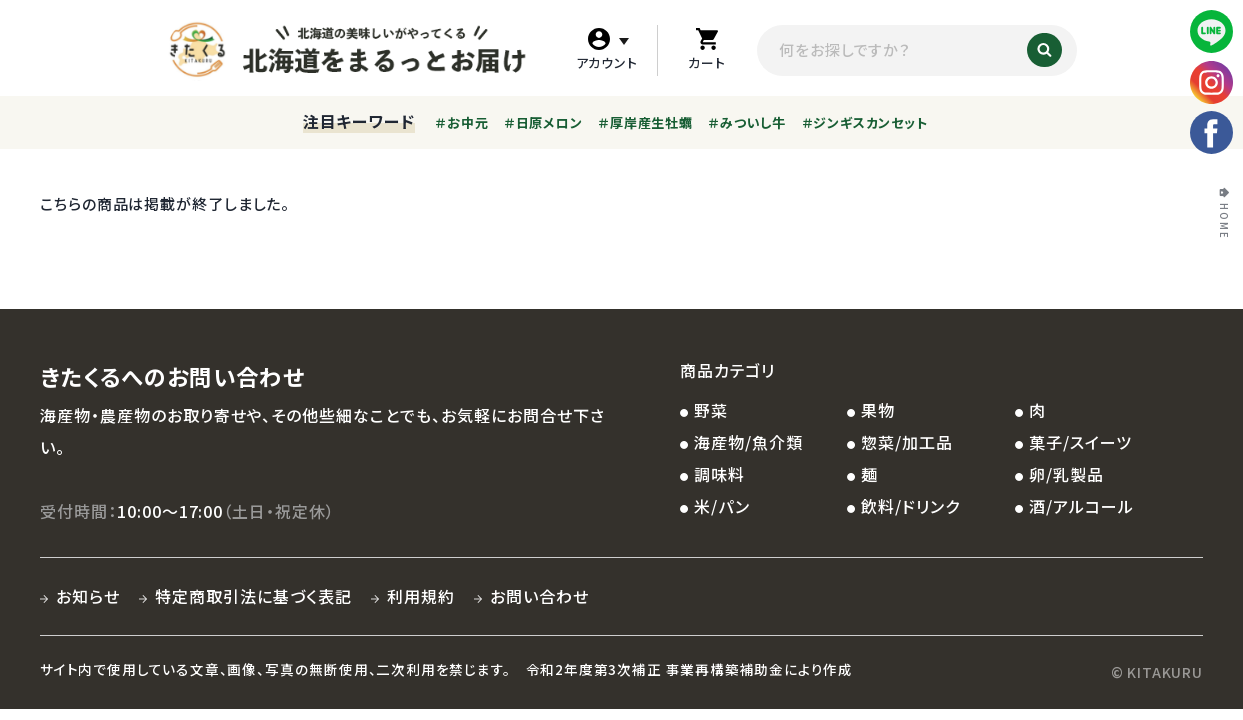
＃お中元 (461, 122)
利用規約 (421, 596)
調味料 (719, 474)
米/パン (722, 506)
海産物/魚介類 (748, 442)
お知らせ (88, 596)
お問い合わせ (539, 596)
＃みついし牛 (747, 122)
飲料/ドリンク (910, 506)
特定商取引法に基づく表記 (253, 596)
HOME (1224, 221)
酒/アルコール (1081, 506)
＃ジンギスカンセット (865, 122)
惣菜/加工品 (907, 442)
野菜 (711, 410)
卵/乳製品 (1066, 474)
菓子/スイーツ (1080, 442)
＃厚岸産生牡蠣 (645, 122)
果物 (878, 410)
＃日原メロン (543, 122)
